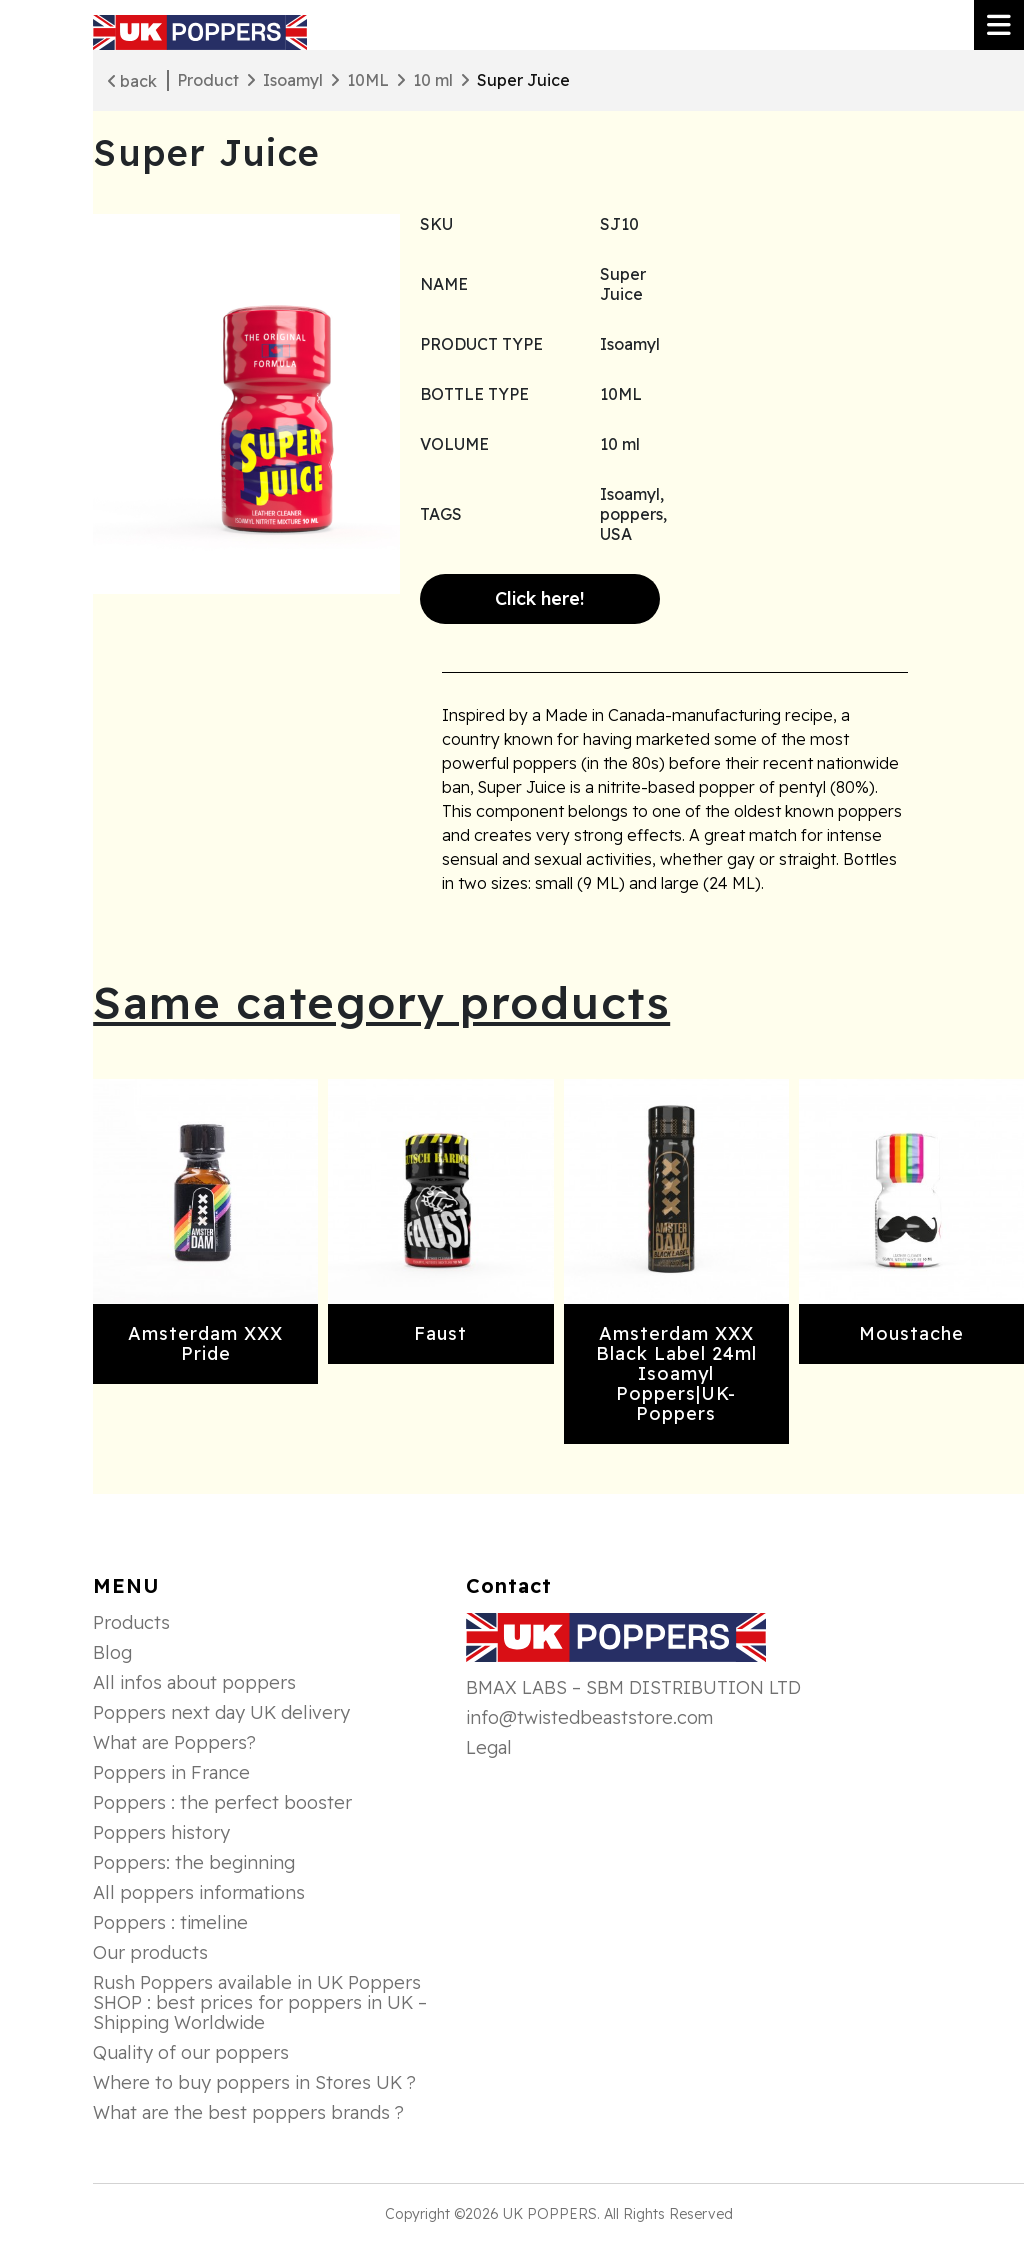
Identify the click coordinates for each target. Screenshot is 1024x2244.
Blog (112, 1653)
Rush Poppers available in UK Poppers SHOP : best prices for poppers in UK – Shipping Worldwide (260, 2003)
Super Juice (523, 80)
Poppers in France (171, 1773)
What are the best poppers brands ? (248, 2113)
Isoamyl (293, 80)
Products (131, 1623)
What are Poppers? (174, 1743)
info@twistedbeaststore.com (589, 1718)
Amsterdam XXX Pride (205, 1343)
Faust (440, 1333)
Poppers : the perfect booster (222, 1803)
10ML (368, 80)
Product (208, 80)
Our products (150, 1953)
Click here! (540, 598)
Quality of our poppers (191, 2053)
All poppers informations (199, 1893)
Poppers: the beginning (194, 1863)
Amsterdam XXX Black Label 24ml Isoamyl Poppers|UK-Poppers (676, 1373)
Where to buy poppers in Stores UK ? (254, 2083)
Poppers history (161, 1833)
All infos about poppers (194, 1683)
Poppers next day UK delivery (221, 1713)
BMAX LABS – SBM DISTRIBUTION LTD (633, 1688)
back (132, 81)
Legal (489, 1748)
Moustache (911, 1333)
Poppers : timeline (170, 1923)
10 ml (433, 80)
